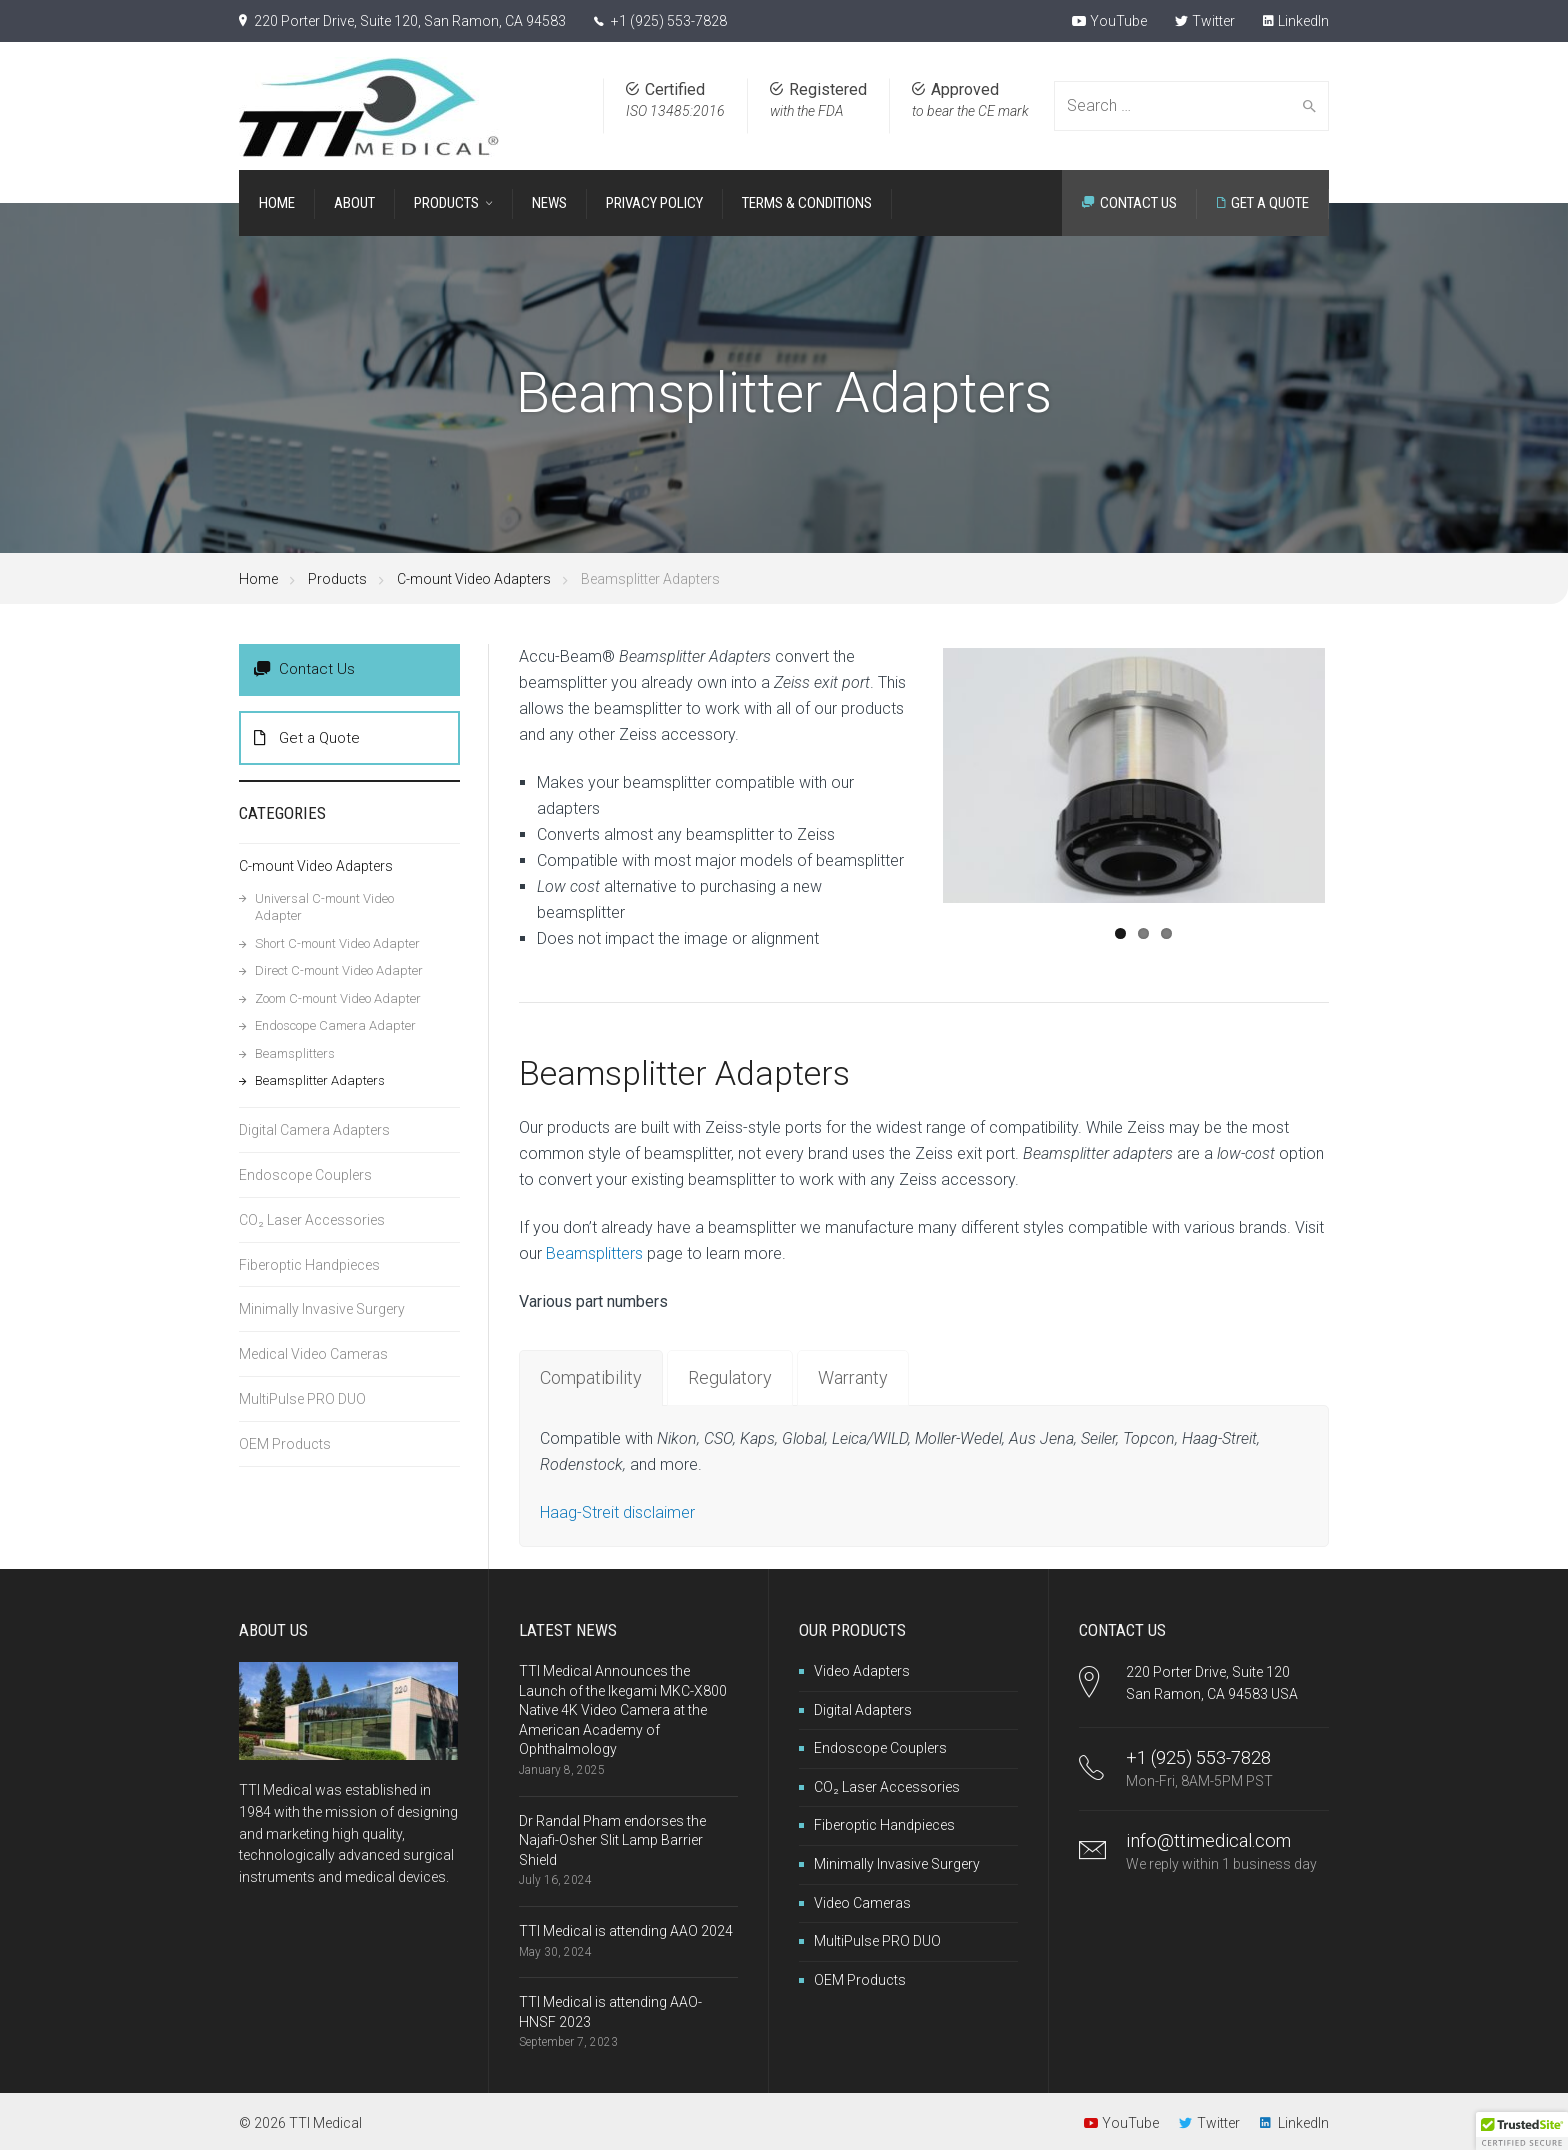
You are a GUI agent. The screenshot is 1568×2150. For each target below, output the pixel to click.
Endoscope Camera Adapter (335, 1025)
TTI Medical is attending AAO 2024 (626, 1931)
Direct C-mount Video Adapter (339, 970)
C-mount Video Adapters (474, 579)
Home (258, 579)
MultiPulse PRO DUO (302, 1399)
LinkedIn (1296, 21)
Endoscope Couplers (305, 1175)
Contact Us (304, 669)
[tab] (591, 1378)
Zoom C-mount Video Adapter (338, 998)
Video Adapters (862, 1671)
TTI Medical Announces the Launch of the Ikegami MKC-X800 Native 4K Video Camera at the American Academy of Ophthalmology (623, 1710)
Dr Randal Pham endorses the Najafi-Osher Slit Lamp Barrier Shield (612, 1840)
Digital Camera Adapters (314, 1130)
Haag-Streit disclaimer (617, 1512)
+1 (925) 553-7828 (669, 21)
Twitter (1205, 21)
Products (337, 579)
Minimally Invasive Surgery (322, 1309)
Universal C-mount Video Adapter (324, 907)
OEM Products (285, 1444)
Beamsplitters (594, 1253)
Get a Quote (307, 738)
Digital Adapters (863, 1710)
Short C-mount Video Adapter (337, 943)
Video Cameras (862, 1903)
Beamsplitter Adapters (320, 1080)
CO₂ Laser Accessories (312, 1220)
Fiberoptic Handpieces (309, 1265)
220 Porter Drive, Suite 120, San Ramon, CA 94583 (410, 21)
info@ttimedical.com (1208, 1840)
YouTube (1109, 21)
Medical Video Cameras (313, 1354)
